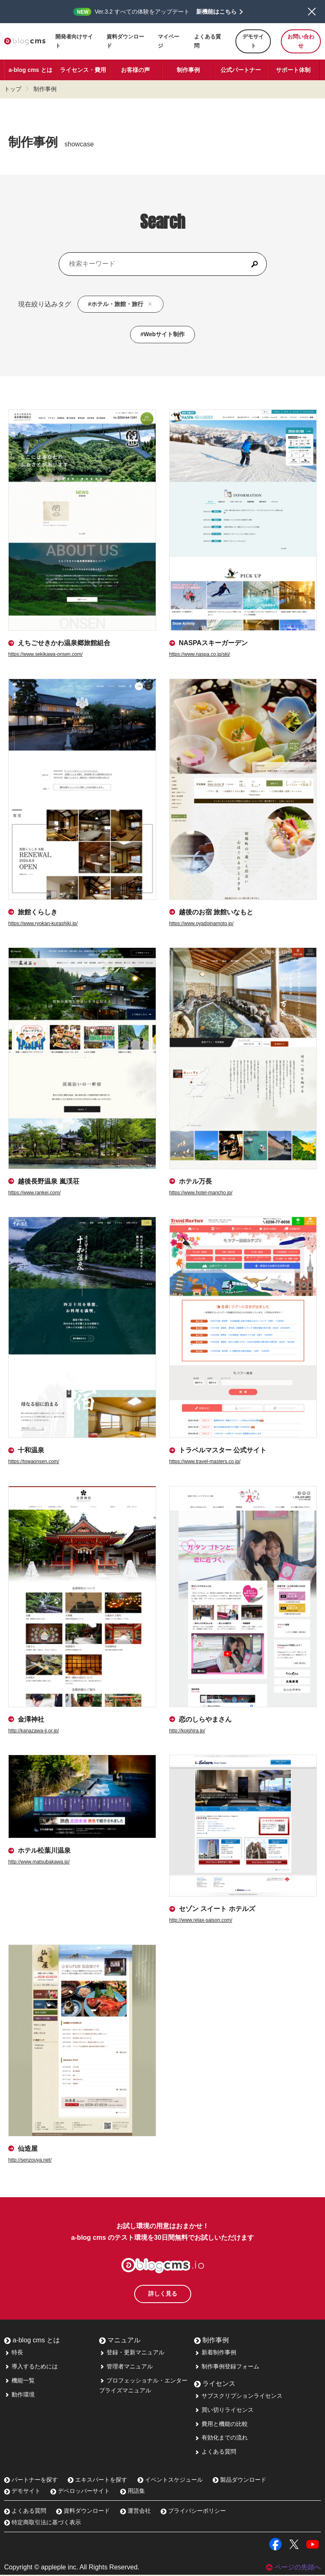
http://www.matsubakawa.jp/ (39, 1862)
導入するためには (31, 2367)
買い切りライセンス (224, 2411)
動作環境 (19, 2395)
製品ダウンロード (239, 2481)
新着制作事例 (215, 2354)
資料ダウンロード (125, 41)
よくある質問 (207, 41)
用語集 (132, 2492)
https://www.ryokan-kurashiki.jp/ (43, 923)
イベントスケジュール (170, 2481)
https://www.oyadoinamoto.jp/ (201, 923)
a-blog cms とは (30, 70)
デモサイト (253, 41)
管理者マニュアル (126, 2367)
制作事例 (188, 70)
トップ (12, 89)
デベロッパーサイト (80, 2492)
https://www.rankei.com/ (34, 1193)
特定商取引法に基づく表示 (42, 2523)
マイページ (168, 41)
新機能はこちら (216, 11)
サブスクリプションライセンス (238, 2397)
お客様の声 (135, 70)
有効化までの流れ (221, 2439)
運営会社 (135, 2512)
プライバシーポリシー (193, 2512)
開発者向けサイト (74, 41)
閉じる (311, 11)
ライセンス (214, 2384)
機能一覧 (19, 2381)
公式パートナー (241, 70)
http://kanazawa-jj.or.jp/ (33, 1731)
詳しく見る (162, 2294)
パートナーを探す (31, 2481)
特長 (13, 2354)
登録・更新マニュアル (131, 2354)
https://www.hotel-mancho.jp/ (200, 1193)
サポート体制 (293, 70)
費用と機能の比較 (221, 2425)
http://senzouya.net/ (30, 2160)
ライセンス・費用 (83, 70)
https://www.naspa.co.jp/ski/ (199, 654)
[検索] (254, 264)
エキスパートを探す (97, 2481)
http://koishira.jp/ (187, 1731)
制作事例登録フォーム (226, 2367)
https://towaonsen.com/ (33, 1461)
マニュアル (119, 2341)
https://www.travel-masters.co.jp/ (205, 1461)
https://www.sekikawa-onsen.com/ (45, 654)
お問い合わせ (300, 41)
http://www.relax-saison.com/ (200, 1920)
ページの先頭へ (293, 2568)
